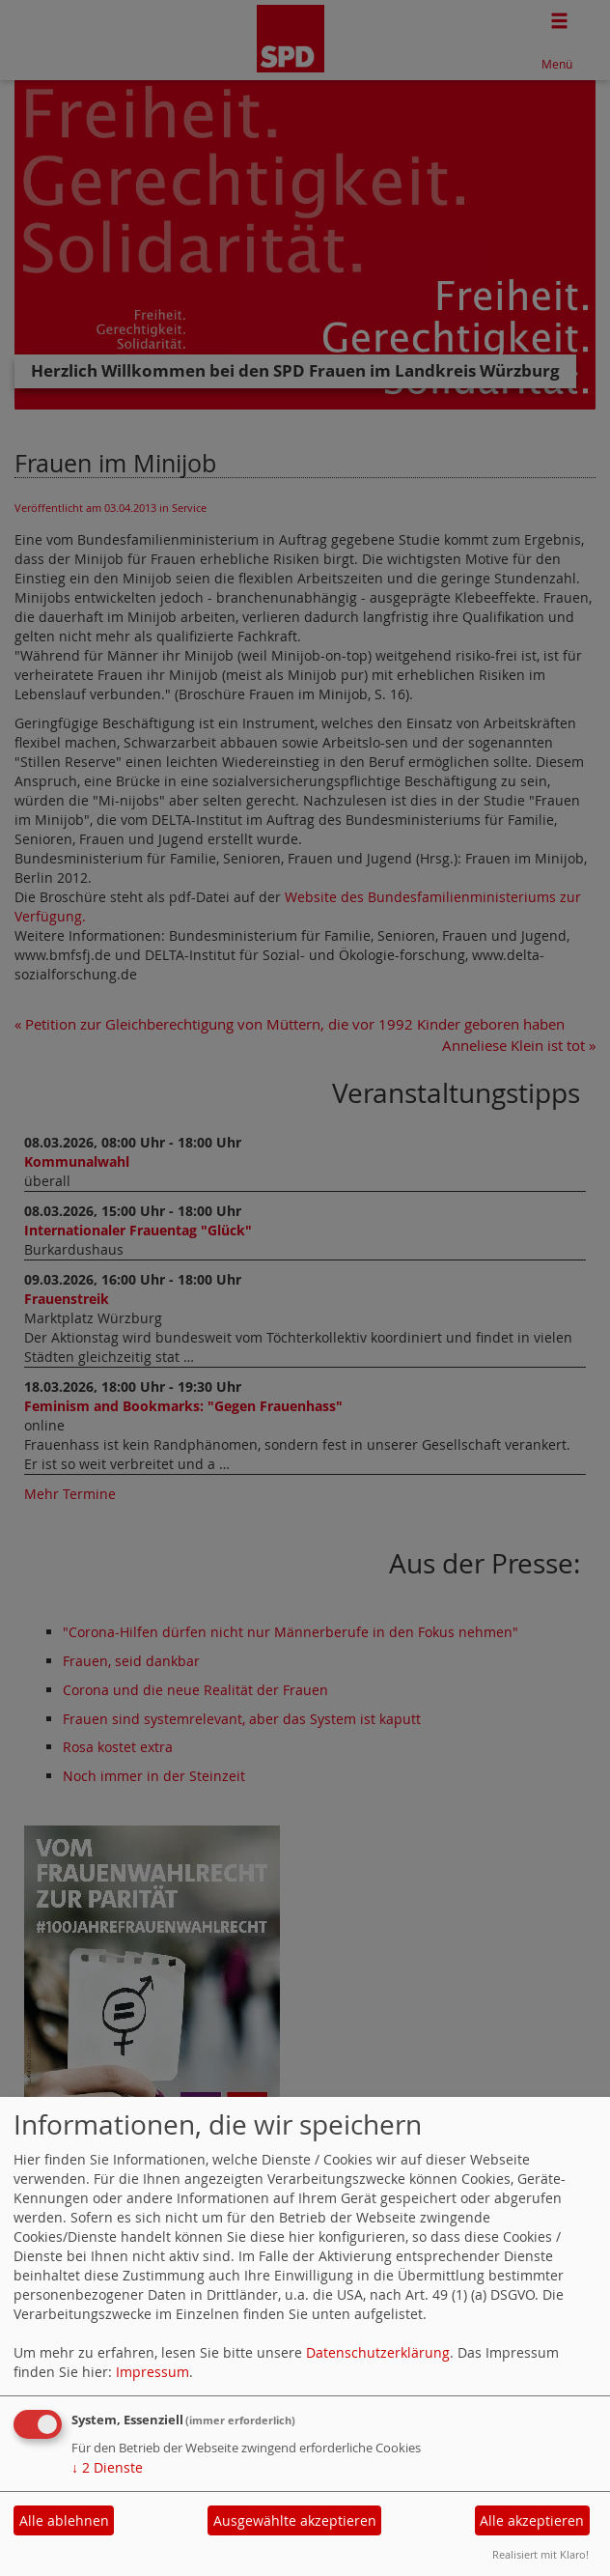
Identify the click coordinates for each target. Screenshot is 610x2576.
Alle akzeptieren (532, 2520)
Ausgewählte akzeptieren (294, 2520)
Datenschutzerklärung (378, 2352)
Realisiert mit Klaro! (540, 2554)
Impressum (152, 2372)
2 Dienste (107, 2467)
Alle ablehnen (64, 2520)
